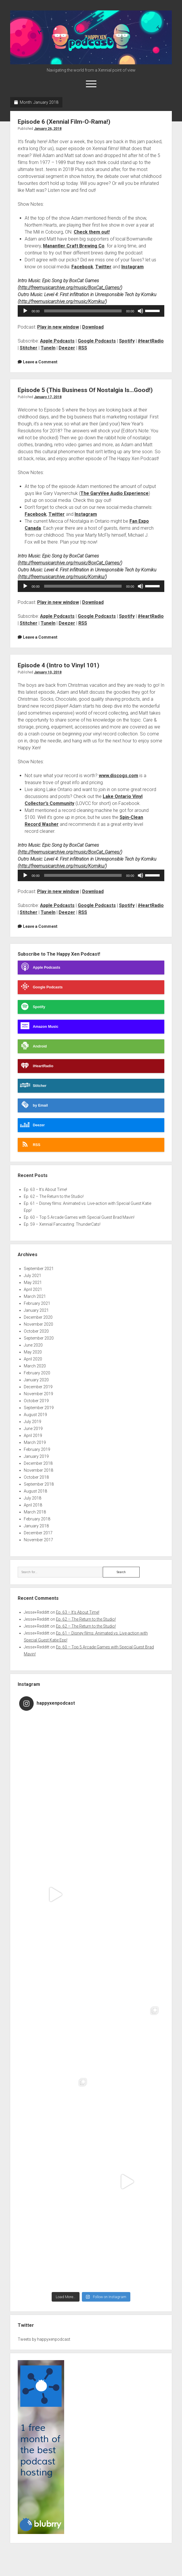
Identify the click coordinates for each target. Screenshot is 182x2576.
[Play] (25, 311)
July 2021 (32, 1275)
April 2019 (33, 1435)
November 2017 (38, 1539)
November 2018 (38, 1470)
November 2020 (38, 1324)
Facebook (82, 266)
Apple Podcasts (57, 341)
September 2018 (39, 1484)
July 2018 (32, 1498)
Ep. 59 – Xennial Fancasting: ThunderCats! (62, 1224)
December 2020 (38, 1317)
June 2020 (33, 1345)
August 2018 (35, 1491)
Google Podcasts (97, 341)
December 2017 (38, 1533)
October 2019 (36, 1400)
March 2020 (35, 1366)
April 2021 (33, 1289)
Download (93, 327)
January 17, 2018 (48, 397)
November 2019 (38, 1393)
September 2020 (39, 1338)
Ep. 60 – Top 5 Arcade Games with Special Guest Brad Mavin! (79, 1217)
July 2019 (32, 1421)
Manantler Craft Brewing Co (73, 246)
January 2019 (36, 1456)
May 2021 (33, 1282)
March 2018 (35, 1512)
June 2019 (33, 1428)
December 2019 (38, 1386)
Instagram (132, 266)
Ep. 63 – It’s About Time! (45, 1189)
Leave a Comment (40, 362)
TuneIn (48, 348)
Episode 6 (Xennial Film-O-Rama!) (64, 121)
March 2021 (35, 1296)
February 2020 (37, 1373)
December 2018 (38, 1463)
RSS (82, 348)
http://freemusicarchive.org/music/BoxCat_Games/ (70, 287)
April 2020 (33, 1359)
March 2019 (35, 1442)
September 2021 (39, 1268)
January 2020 (36, 1380)
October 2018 (36, 1477)
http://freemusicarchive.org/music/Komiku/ (62, 301)
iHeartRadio (151, 341)
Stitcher (28, 348)
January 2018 (36, 1526)
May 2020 (33, 1352)
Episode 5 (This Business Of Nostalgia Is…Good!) (85, 390)
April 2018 (33, 1505)
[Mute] (140, 311)
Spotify (127, 341)
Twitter (103, 266)
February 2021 (37, 1303)
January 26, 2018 (48, 129)
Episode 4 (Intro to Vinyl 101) (58, 665)
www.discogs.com (118, 775)
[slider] (82, 310)
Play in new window (58, 327)
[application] (91, 311)
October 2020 (36, 1331)
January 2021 (36, 1310)
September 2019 (39, 1407)
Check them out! (92, 232)
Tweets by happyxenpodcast (44, 2339)
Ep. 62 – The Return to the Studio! (54, 1196)
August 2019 (35, 1414)
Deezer (67, 348)
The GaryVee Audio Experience (114, 493)
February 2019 (37, 1449)
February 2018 (37, 1519)
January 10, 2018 (48, 672)
